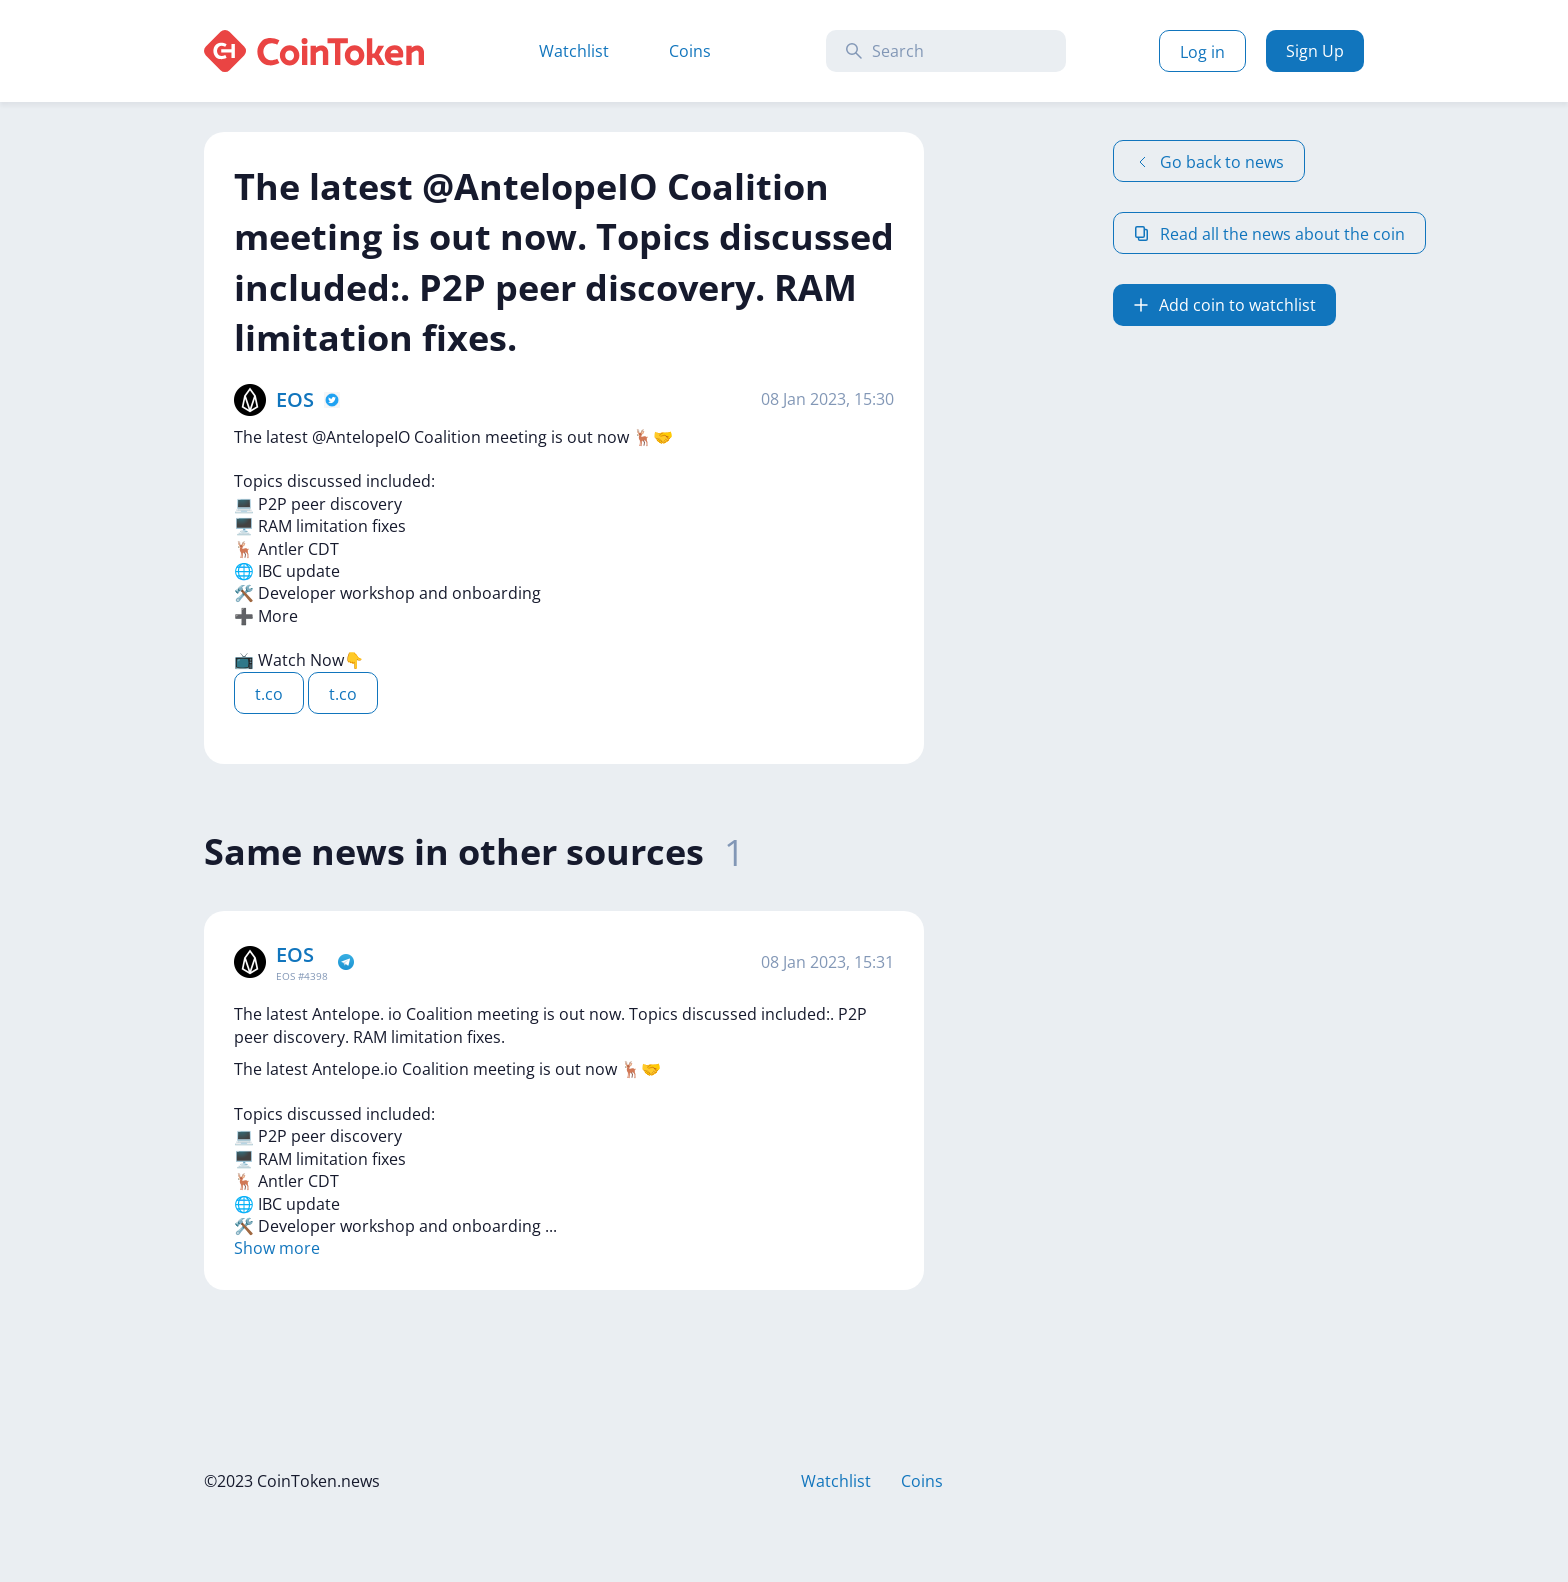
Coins (690, 51)
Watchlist (574, 51)
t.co (269, 694)
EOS (295, 399)
